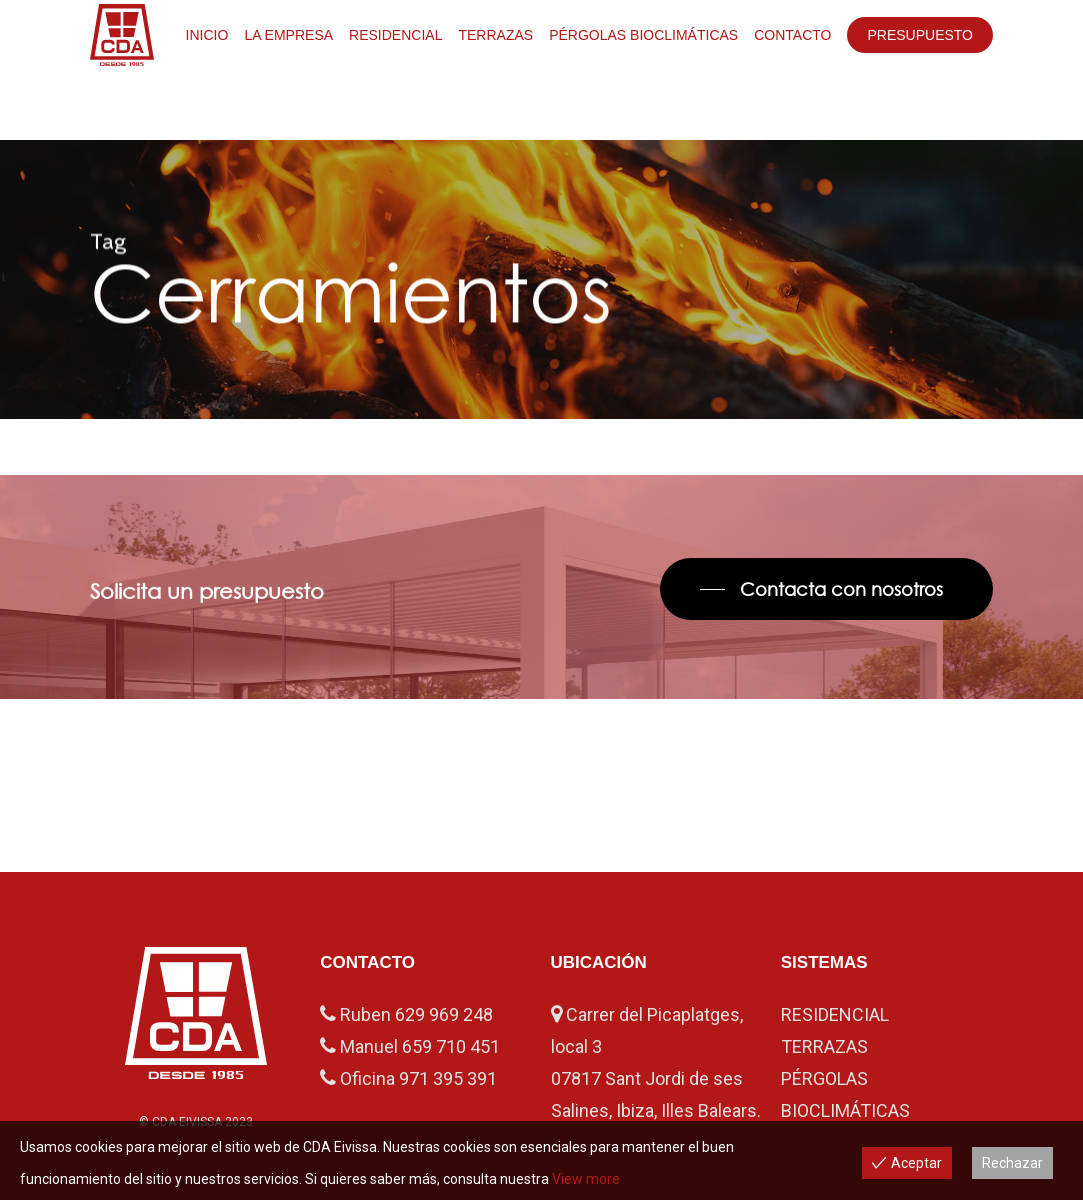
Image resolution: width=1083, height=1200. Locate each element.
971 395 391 (448, 1078)
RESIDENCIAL (835, 1014)
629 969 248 (444, 1014)
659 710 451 (451, 1046)
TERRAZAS (824, 1046)
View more (586, 1179)
